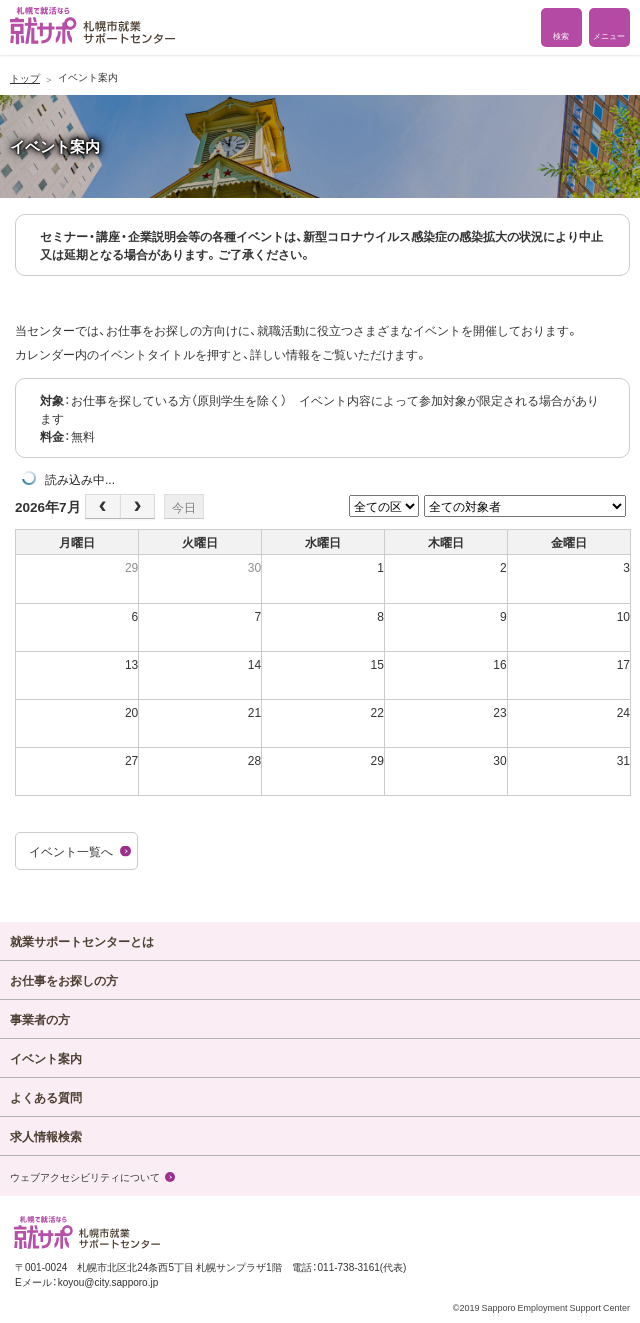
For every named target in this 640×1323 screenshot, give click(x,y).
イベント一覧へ (71, 851)
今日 (184, 507)
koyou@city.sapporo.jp (108, 1281)
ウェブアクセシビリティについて (85, 1176)
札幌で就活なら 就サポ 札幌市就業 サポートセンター (92, 25)
